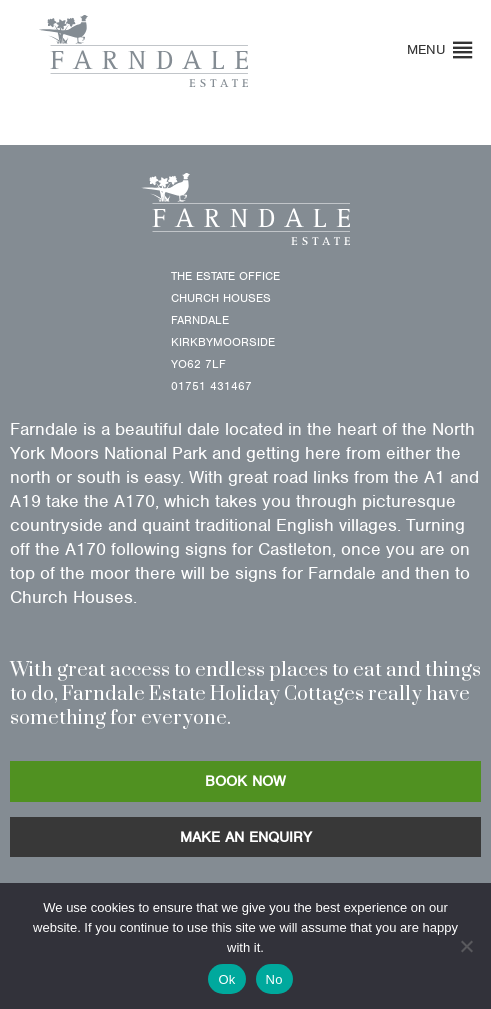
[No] (466, 946)
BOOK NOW (245, 781)
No (274, 979)
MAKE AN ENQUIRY (246, 837)
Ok (226, 979)
